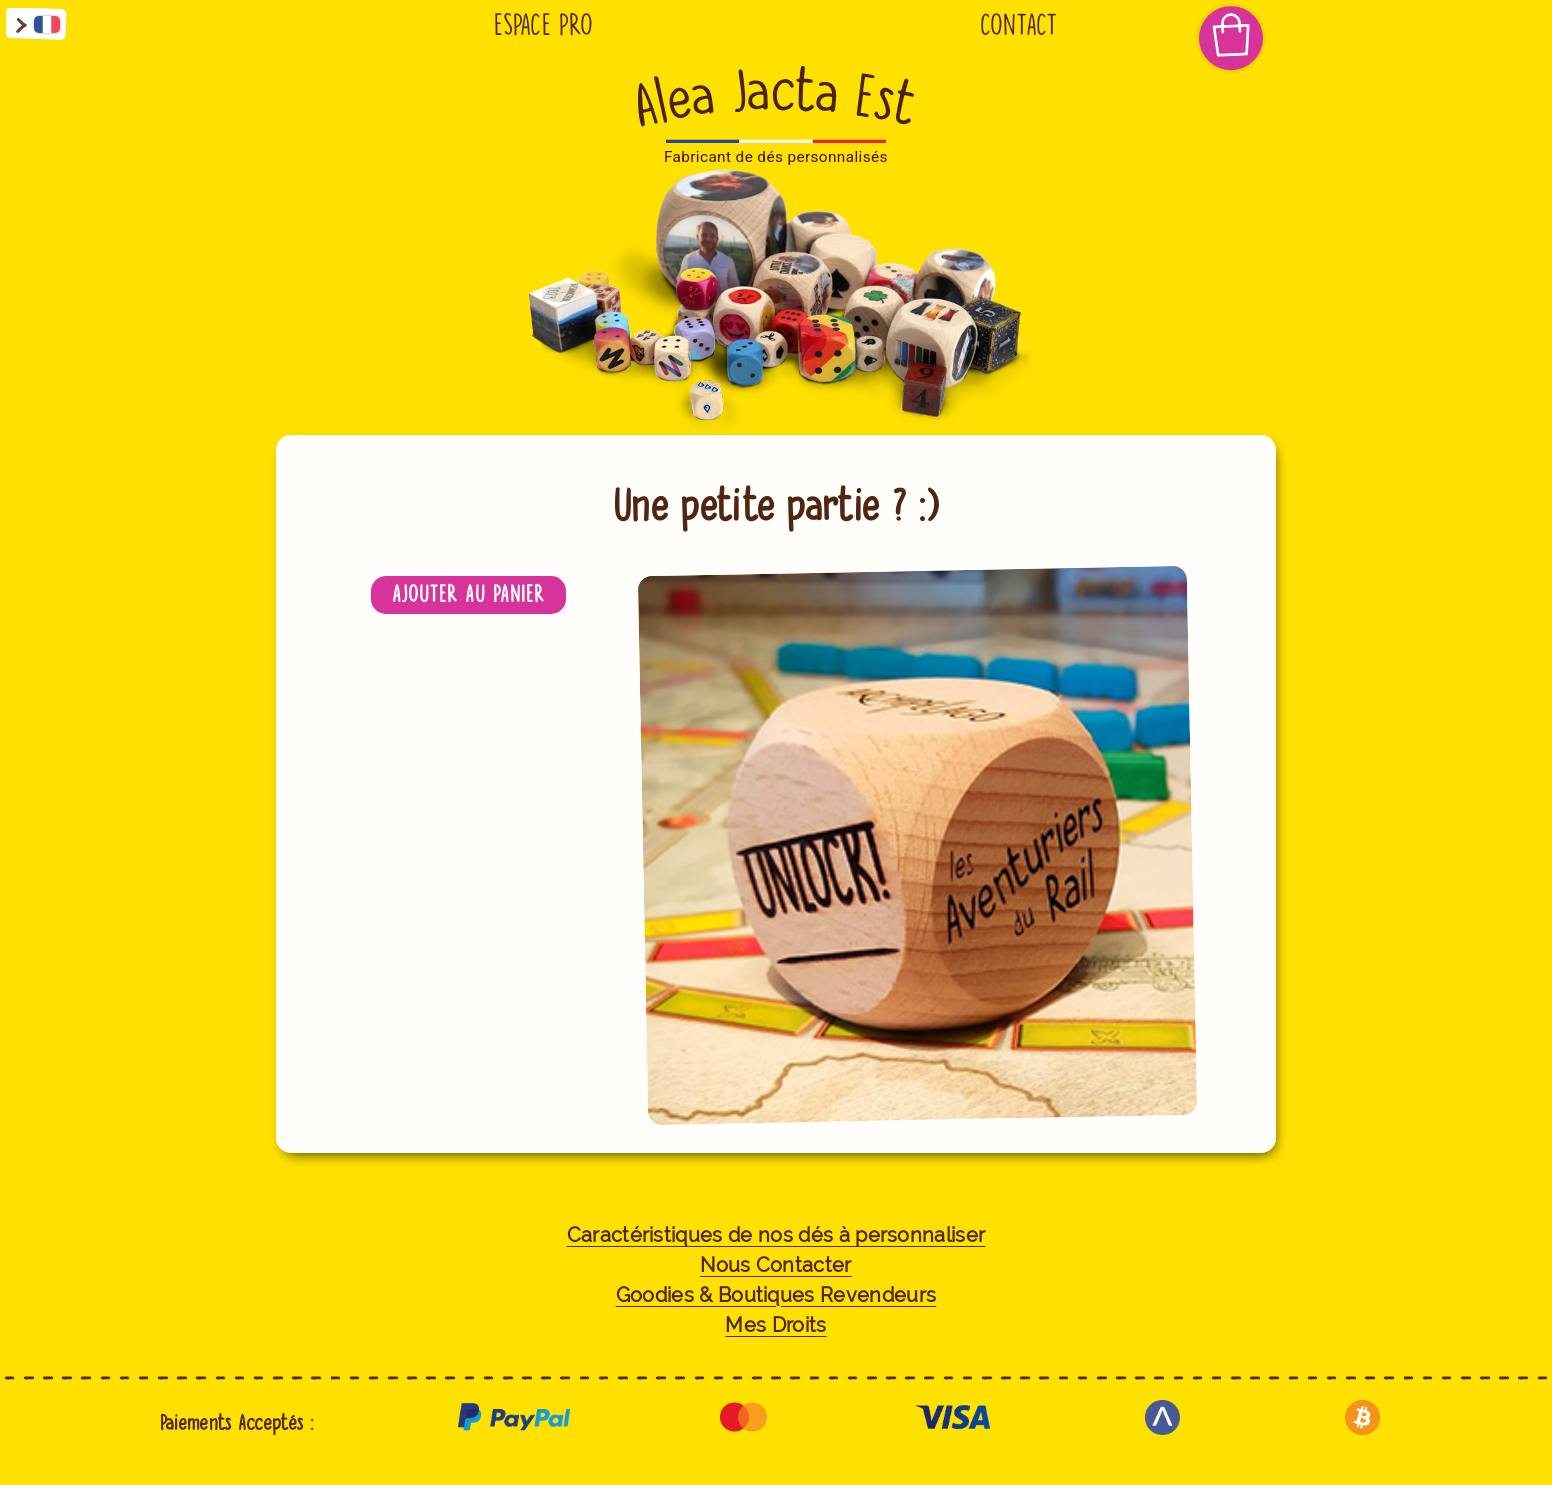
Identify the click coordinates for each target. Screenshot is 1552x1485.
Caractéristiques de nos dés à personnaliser (776, 1235)
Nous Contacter (775, 1265)
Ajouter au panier (468, 594)
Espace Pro (543, 25)
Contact (1019, 25)
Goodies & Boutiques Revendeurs (776, 1295)
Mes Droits (775, 1325)
